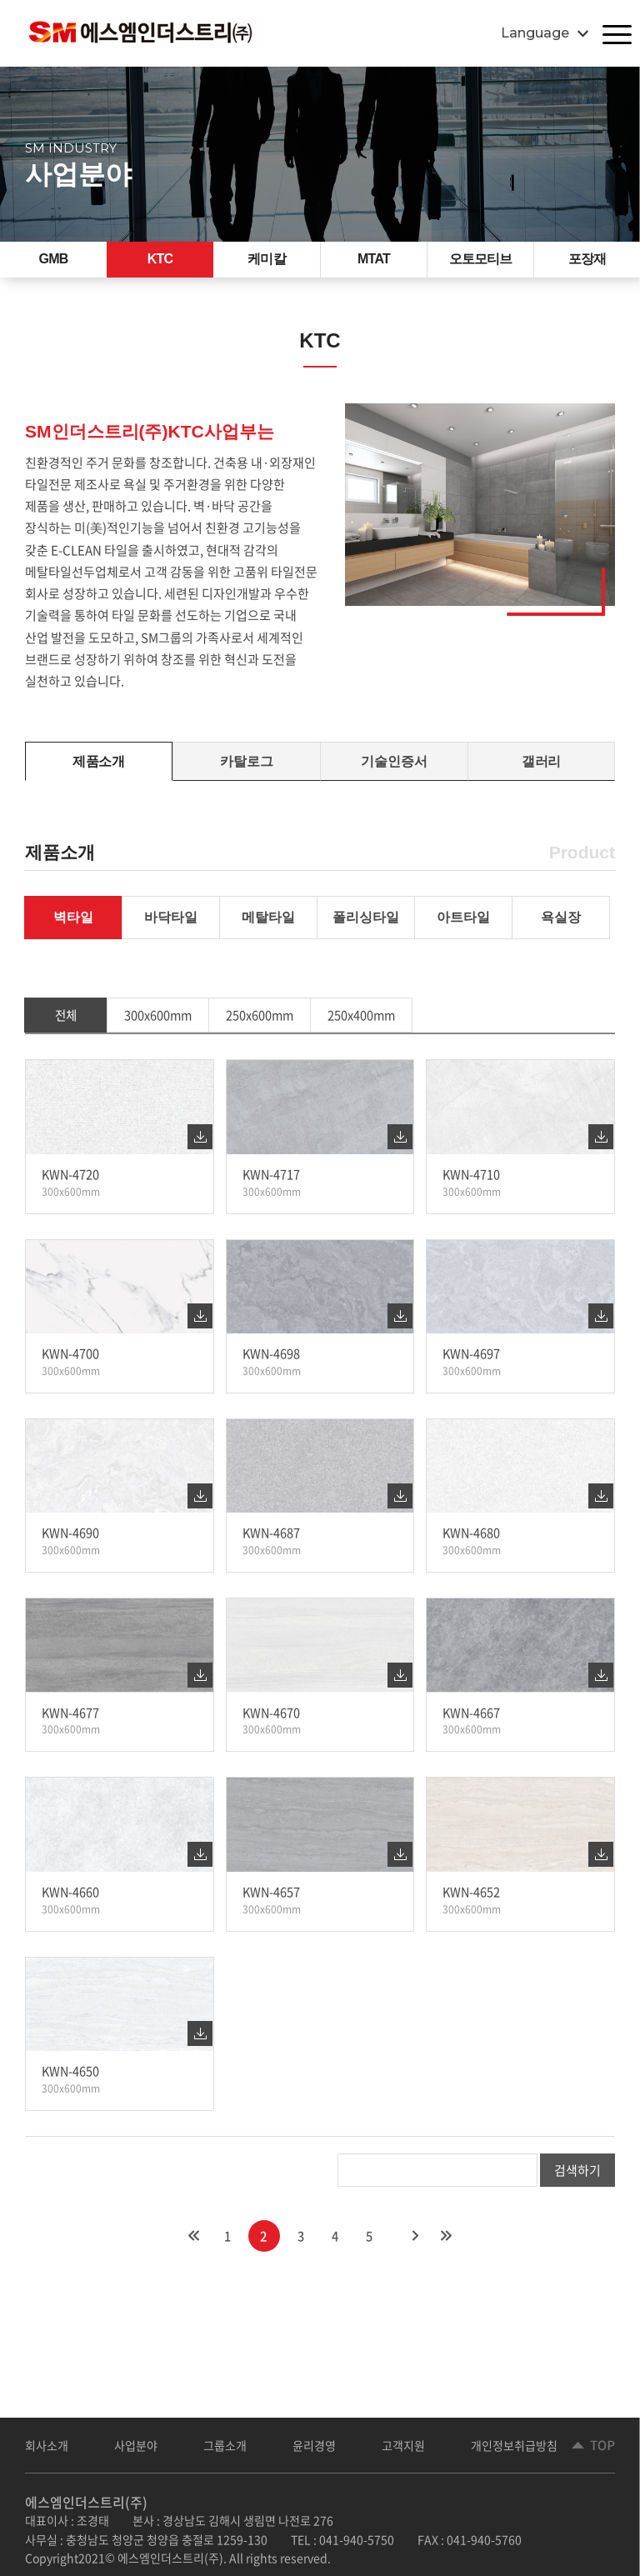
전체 (66, 1030)
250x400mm (365, 1030)
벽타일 (73, 930)
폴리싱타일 (365, 930)
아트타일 (463, 930)
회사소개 (48, 2451)
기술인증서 (394, 770)
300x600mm (158, 1030)
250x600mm (262, 1030)
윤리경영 (325, 2451)
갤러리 (541, 770)
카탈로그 (246, 770)
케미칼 (266, 262)
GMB (53, 262)
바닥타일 (170, 930)
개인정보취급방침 (534, 2451)
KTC (160, 262)
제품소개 (99, 770)
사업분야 (141, 2451)
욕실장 (560, 930)
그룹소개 (233, 2451)
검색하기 (577, 2193)
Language (535, 33)
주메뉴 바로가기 (0, 0)
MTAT (374, 262)
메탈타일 (268, 930)
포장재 (587, 262)
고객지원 (418, 2451)
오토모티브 (481, 262)
